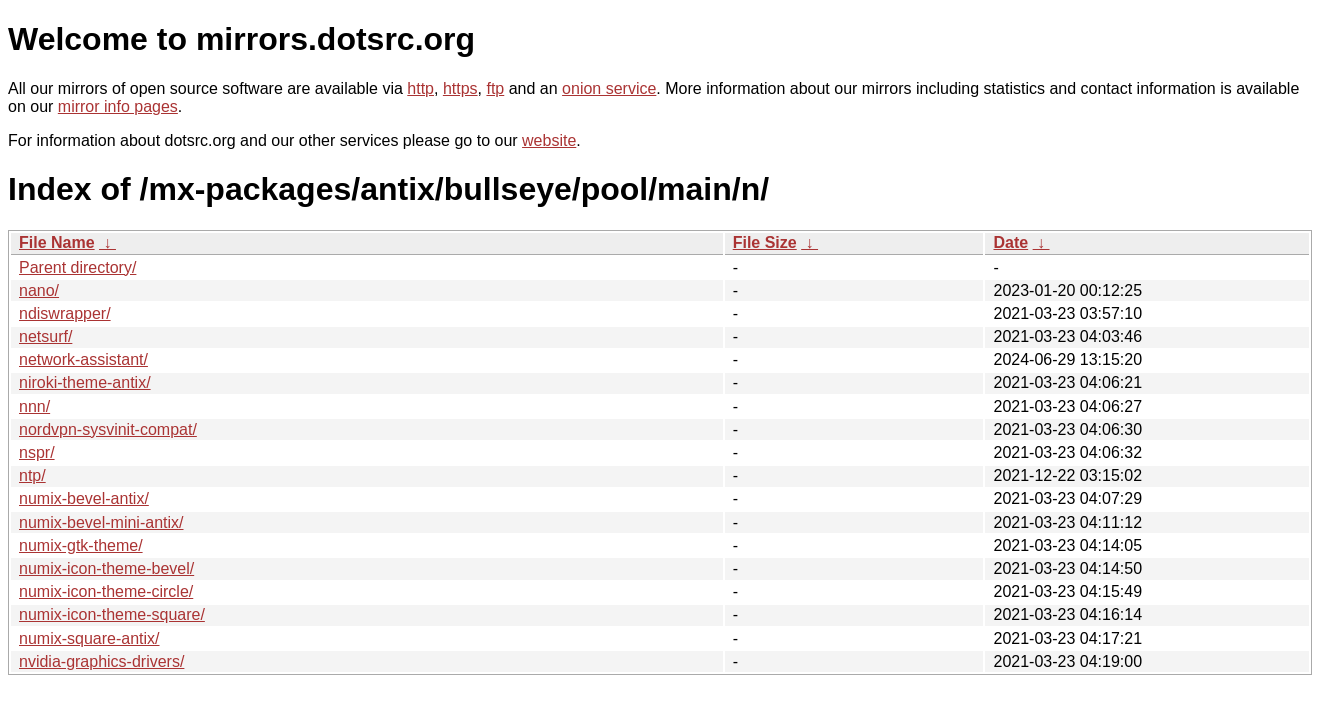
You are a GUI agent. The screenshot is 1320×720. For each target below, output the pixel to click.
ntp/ (32, 475)
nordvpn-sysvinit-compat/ (108, 429)
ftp (495, 88)
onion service (609, 88)
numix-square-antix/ (89, 638)
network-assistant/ (83, 359)
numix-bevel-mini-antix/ (101, 522)
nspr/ (37, 452)
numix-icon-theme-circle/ (106, 591)
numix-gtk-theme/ (81, 545)
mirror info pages (118, 106)
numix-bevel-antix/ (84, 498)
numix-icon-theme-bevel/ (106, 568)
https (460, 88)
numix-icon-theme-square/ (112, 614)
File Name (57, 242)
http (420, 88)
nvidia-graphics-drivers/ (101, 661)
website (549, 140)
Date (1010, 242)
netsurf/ (45, 336)
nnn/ (34, 406)
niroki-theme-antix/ (85, 382)
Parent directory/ (77, 267)
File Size (765, 242)
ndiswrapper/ (65, 313)
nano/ (39, 290)
